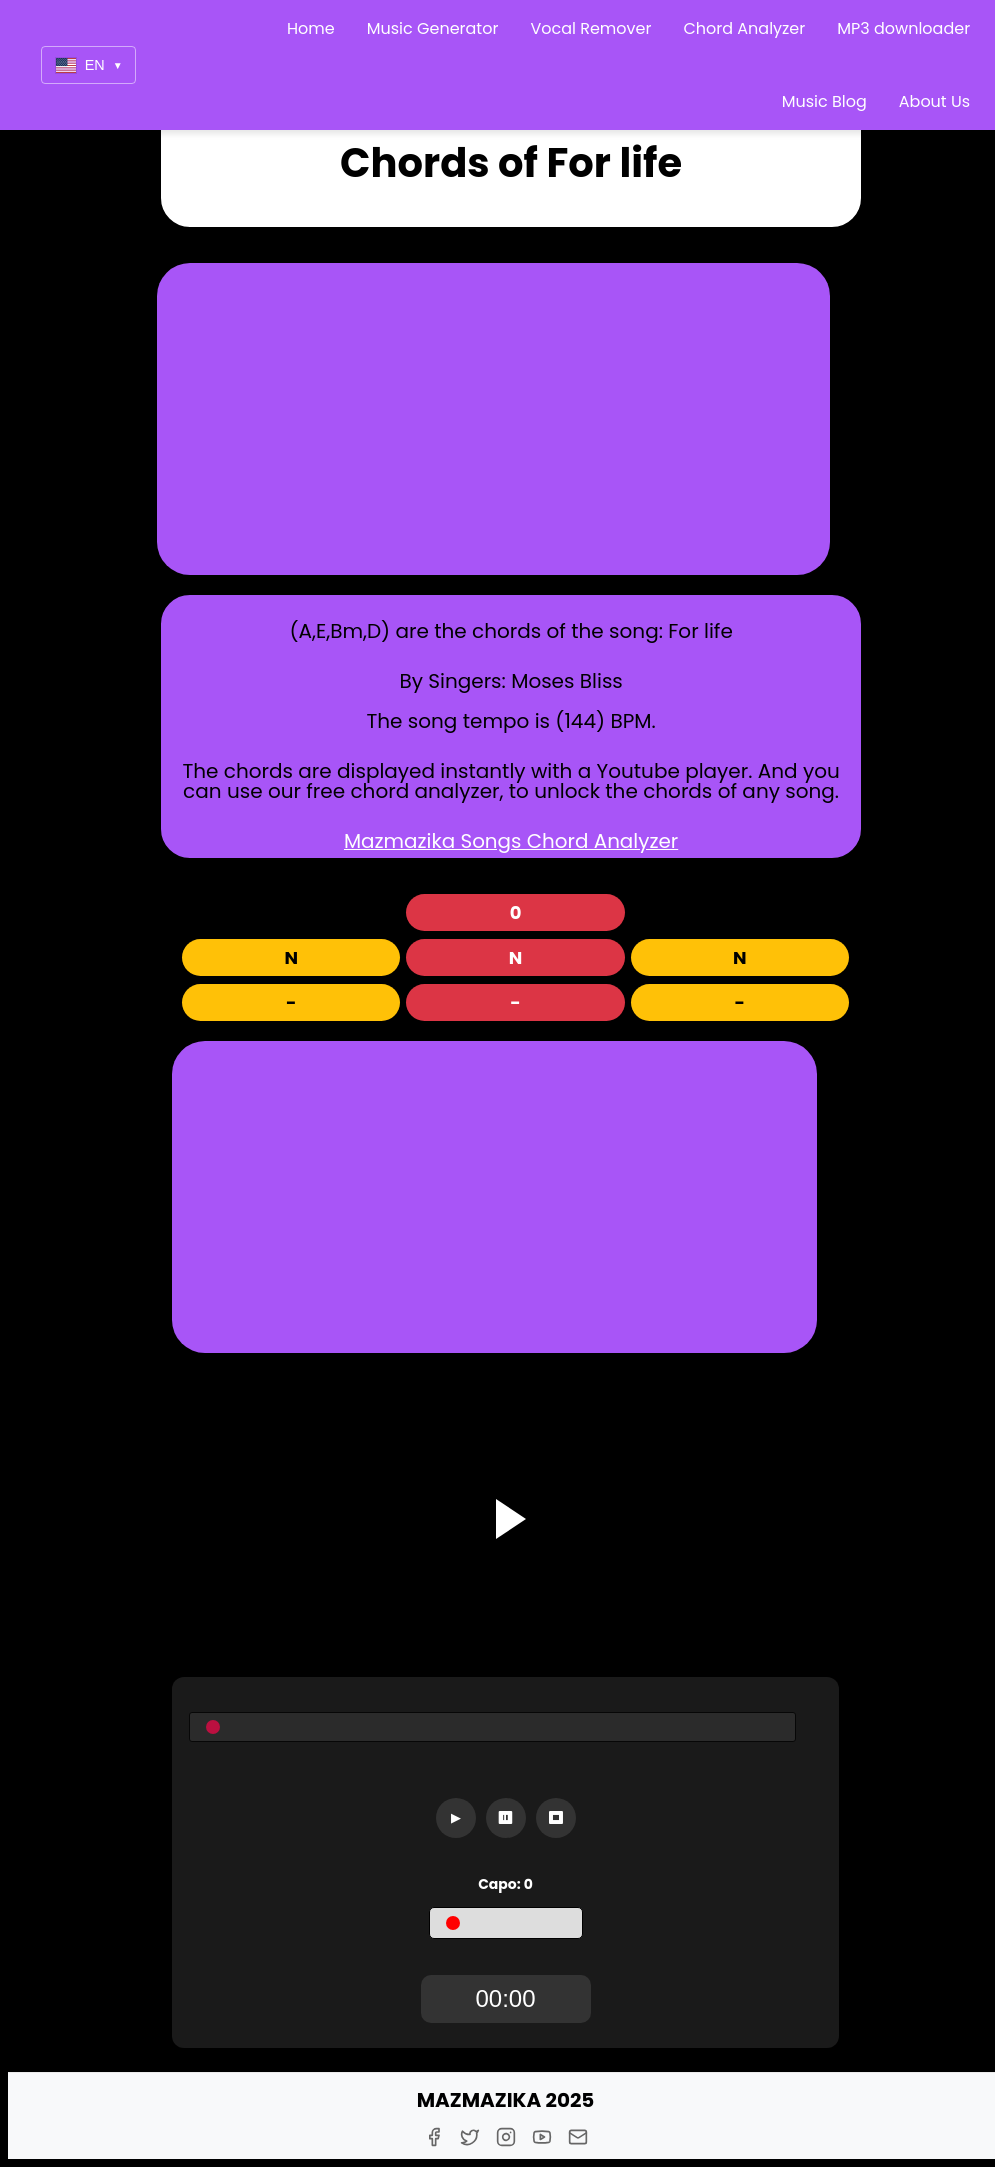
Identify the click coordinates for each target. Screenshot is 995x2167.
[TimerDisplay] (506, 1999)
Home (311, 28)
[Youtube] (542, 2137)
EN (89, 65)
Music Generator (433, 28)
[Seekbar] (492, 1727)
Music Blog (824, 101)
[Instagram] (506, 2137)
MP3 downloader (903, 28)
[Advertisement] (494, 419)
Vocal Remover (590, 28)
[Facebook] (434, 2137)
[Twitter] (470, 2137)
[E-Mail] (578, 2137)
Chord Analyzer (744, 28)
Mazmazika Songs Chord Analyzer (511, 841)
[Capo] (506, 1923)
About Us (934, 101)
